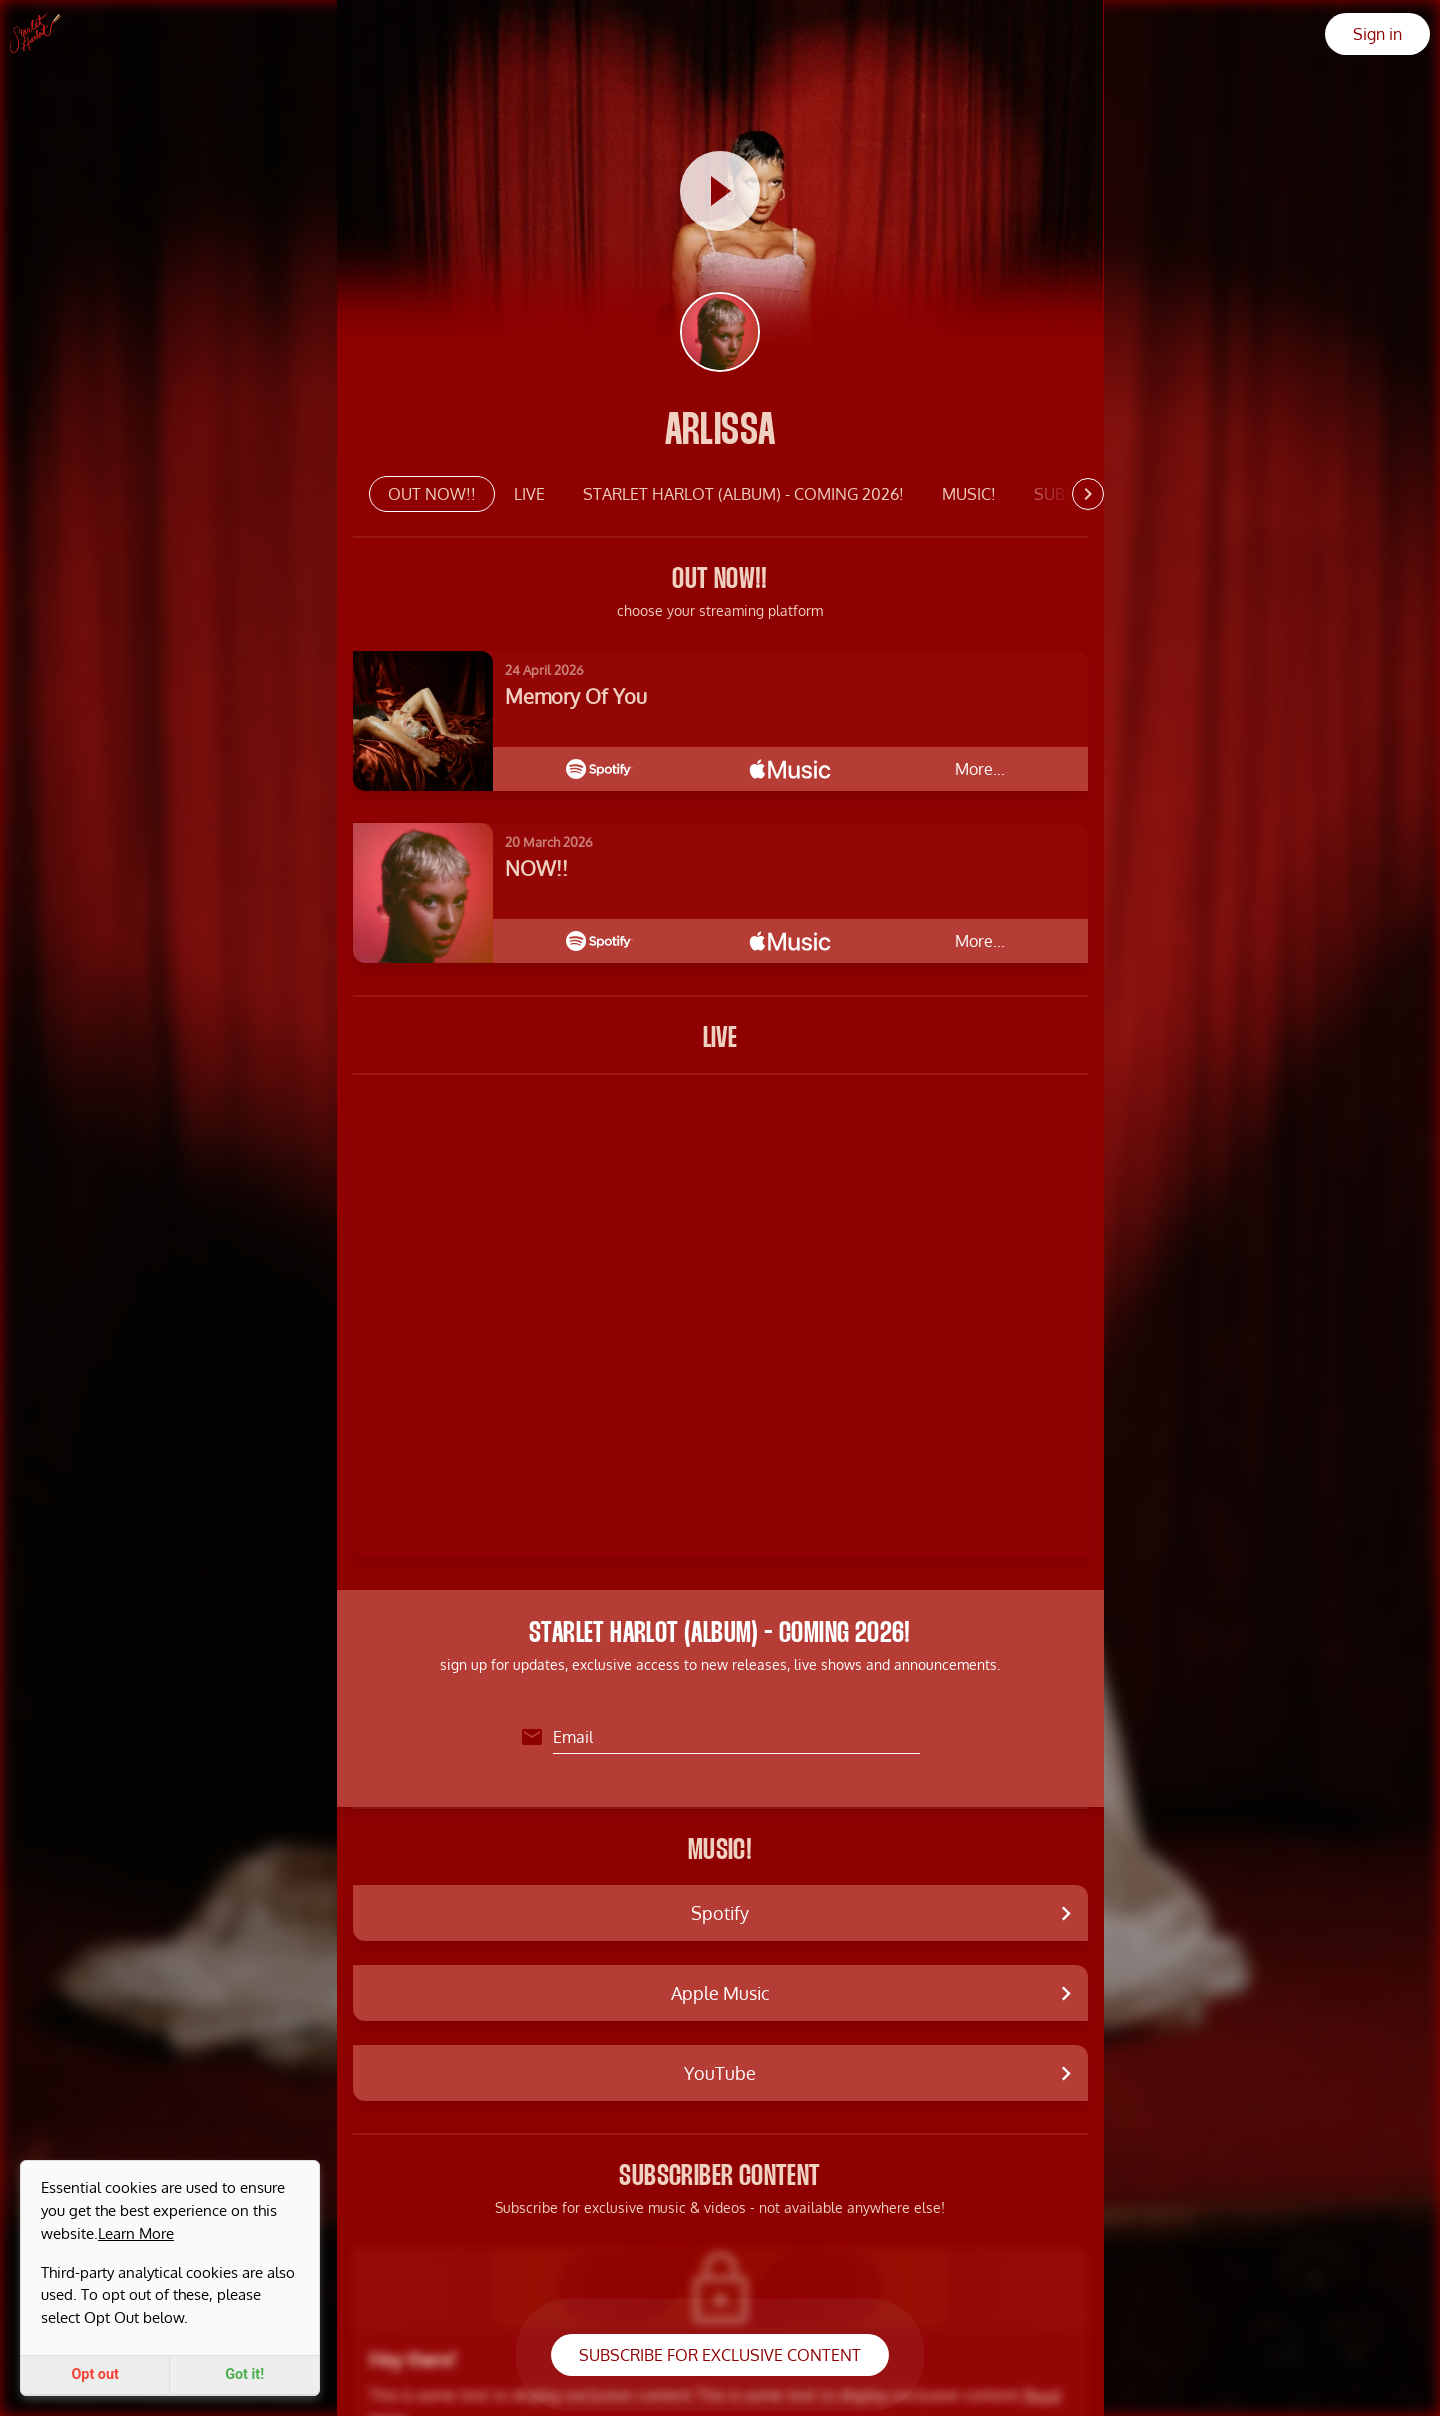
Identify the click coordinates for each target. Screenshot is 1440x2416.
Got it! (244, 2374)
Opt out (95, 2374)
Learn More (136, 2233)
